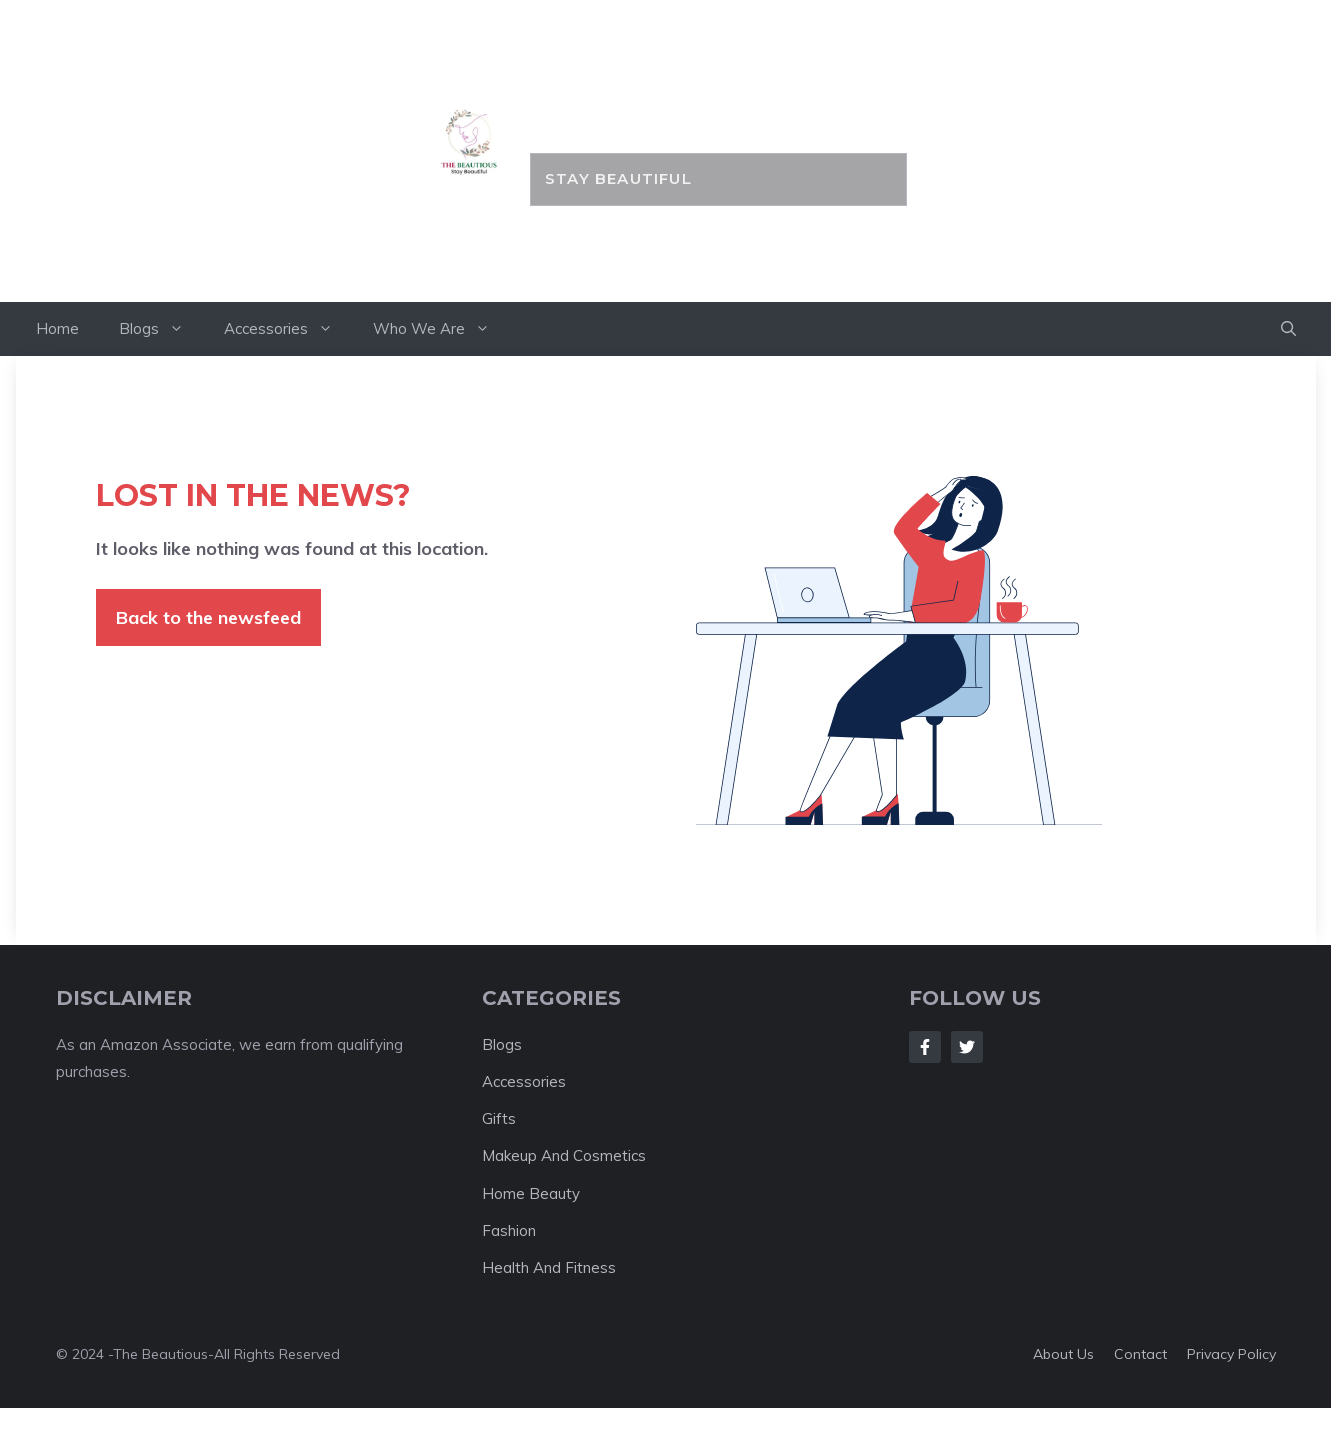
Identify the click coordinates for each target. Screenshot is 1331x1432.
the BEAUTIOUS (718, 107)
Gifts (499, 1118)
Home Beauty (531, 1193)
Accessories (288, 329)
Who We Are (441, 329)
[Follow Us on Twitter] (967, 1047)
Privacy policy (1231, 1354)
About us (1063, 1354)
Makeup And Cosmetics (564, 1155)
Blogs (161, 329)
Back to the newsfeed (208, 617)
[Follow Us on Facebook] (925, 1047)
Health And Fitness (549, 1267)
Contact (1140, 1354)
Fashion (509, 1230)
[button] (1288, 329)
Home (57, 328)
